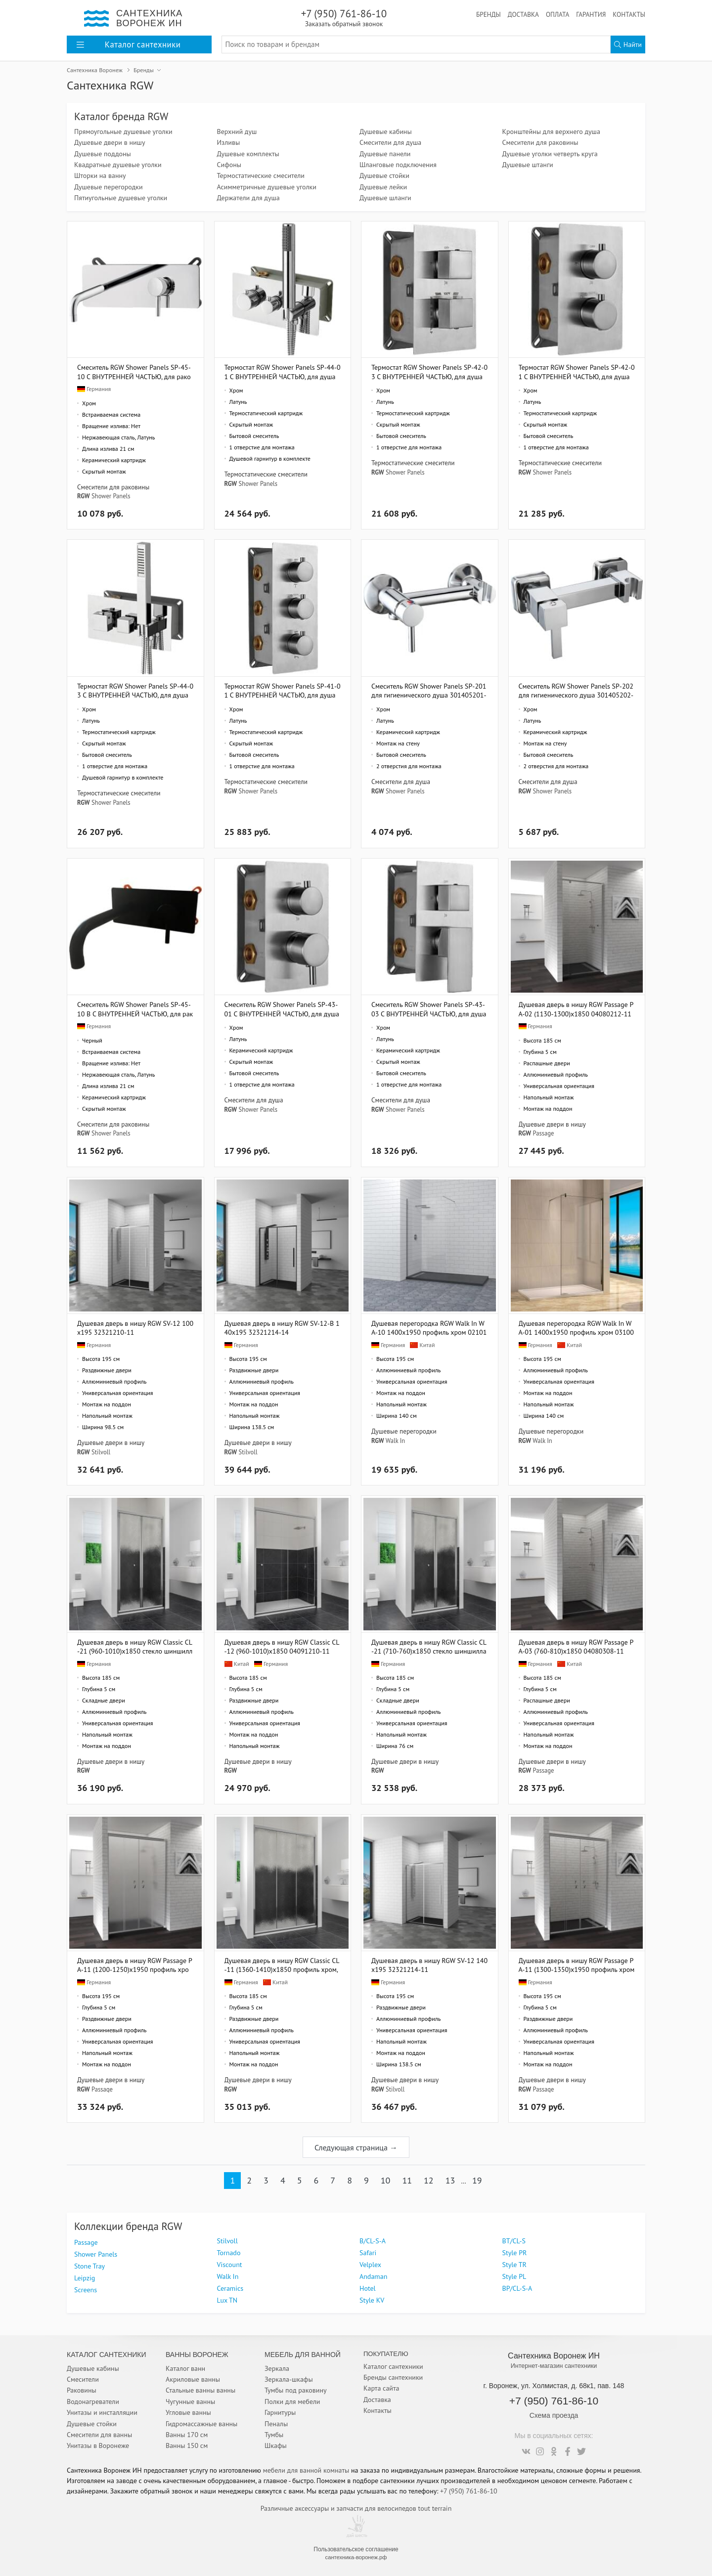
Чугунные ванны (190, 2401)
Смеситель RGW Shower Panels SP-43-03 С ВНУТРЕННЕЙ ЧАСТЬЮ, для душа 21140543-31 (429, 1008)
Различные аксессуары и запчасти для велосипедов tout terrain (356, 2508)
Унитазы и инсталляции (102, 2412)
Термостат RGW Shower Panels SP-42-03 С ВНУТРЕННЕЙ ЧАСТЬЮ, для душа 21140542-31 (429, 371)
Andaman (373, 2276)
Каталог (128, 44)
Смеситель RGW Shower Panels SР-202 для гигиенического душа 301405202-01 (576, 690)
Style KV (371, 2300)
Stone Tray (89, 2266)
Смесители (83, 2379)
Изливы (228, 142)
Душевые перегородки (108, 186)
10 (386, 2180)
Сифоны (229, 164)
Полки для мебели (292, 2401)
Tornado (229, 2252)
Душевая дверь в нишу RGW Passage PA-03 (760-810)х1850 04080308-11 (576, 1646)
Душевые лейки (383, 186)
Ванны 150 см (187, 2445)
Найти (628, 44)
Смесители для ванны (99, 2434)
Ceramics (230, 2288)
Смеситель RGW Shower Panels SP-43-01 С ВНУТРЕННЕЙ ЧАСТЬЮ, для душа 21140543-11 (282, 1008)
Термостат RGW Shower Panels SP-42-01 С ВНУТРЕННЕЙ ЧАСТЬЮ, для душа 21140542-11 (577, 371)
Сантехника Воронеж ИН (554, 2355)
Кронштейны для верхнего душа (551, 131)
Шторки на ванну (100, 175)
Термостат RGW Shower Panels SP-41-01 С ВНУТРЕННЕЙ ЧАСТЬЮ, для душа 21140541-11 (282, 690)
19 (477, 2180)
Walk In (395, 1440)
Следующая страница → (356, 2147)
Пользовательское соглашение (355, 2549)
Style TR (514, 2264)
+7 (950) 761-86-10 (344, 17)
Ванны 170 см (187, 2434)
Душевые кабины (385, 131)
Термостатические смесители (261, 175)
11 (407, 2180)
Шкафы (276, 2445)
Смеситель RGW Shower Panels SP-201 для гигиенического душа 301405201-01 (429, 690)
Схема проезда (554, 2415)
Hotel (367, 2288)
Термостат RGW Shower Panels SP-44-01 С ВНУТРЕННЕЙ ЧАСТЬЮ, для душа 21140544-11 (282, 371)
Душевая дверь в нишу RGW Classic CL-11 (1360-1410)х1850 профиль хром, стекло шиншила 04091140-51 (282, 1964)
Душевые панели (385, 153)
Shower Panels (110, 496)
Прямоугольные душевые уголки (123, 131)
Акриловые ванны (193, 2379)
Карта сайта (381, 2388)
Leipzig (84, 2277)
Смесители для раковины (540, 142)
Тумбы (274, 2434)
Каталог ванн (185, 2368)
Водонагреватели (93, 2401)
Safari (367, 2252)
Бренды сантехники (393, 2377)
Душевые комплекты (248, 153)
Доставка (523, 14)
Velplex (370, 2264)
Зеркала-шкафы (289, 2379)
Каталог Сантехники (106, 2354)
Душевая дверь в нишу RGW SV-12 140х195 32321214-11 (429, 1964)
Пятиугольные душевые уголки (120, 197)
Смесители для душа (390, 142)
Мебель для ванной (303, 2354)
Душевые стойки (384, 175)
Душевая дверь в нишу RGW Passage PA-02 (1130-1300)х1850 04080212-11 (576, 1008)
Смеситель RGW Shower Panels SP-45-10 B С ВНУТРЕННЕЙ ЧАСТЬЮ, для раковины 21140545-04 (135, 1008)
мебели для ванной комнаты (306, 2470)
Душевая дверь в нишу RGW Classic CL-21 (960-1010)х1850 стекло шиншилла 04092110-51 (134, 1646)
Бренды (488, 14)
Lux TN (227, 2300)
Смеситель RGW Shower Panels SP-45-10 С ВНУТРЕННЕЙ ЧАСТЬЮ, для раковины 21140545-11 (134, 371)
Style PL (514, 2276)
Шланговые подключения (398, 164)
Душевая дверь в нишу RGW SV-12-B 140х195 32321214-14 (282, 1327)
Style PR (514, 2252)
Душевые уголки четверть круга (550, 153)
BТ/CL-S (514, 2240)
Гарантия (591, 14)
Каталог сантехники (393, 2366)
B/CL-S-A (372, 2240)
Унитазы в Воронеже (98, 2445)
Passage (543, 1133)
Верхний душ (237, 131)
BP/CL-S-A (517, 2288)
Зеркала (277, 2368)
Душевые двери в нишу (109, 142)
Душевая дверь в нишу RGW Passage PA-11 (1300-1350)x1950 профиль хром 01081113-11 (577, 1964)
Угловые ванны (188, 2412)
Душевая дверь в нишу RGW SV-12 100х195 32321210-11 (135, 1327)
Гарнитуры (280, 2412)
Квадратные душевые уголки (118, 164)
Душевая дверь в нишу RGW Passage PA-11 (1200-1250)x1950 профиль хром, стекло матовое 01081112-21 (134, 1964)
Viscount (229, 2264)
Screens (85, 2289)
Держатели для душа (248, 197)
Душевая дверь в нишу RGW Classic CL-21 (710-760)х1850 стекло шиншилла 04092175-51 (429, 1646)
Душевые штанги (527, 164)
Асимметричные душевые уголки (266, 186)
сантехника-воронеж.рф (356, 2557)
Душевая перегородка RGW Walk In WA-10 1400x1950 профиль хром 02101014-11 (429, 1327)
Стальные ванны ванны (200, 2390)
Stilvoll (100, 1452)
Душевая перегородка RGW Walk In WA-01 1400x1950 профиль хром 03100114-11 (576, 1327)
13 (450, 2180)
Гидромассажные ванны (201, 2423)
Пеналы (276, 2423)
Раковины (81, 2390)
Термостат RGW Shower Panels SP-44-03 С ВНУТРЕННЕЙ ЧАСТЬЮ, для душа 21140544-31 (135, 690)
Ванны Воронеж (197, 2354)
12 (429, 2180)
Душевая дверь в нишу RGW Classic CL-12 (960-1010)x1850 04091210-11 (282, 1646)
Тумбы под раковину (296, 2390)
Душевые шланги (385, 197)
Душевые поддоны (102, 153)
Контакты (629, 14)
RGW (83, 496)
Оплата (557, 14)
